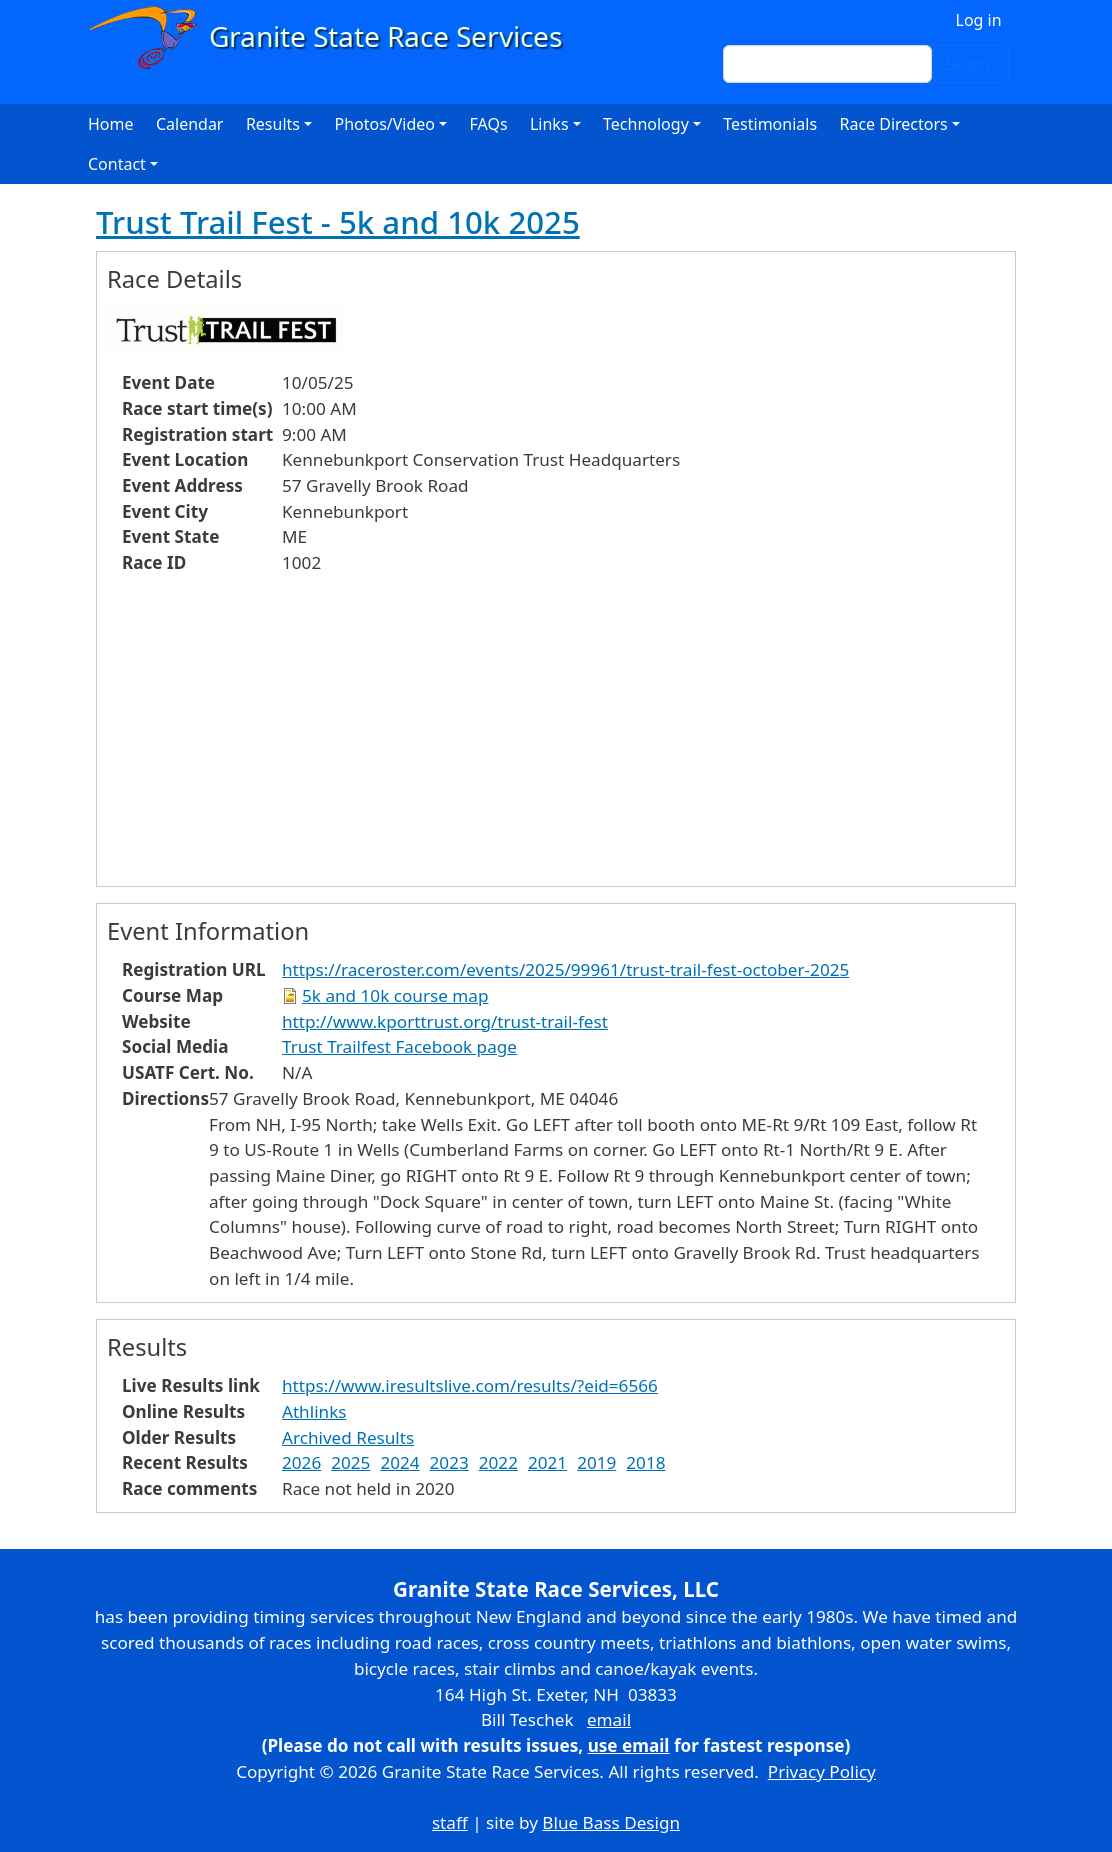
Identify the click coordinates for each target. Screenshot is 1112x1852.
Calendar (190, 124)
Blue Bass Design (611, 1822)
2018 (645, 1462)
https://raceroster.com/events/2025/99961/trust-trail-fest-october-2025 (565, 969)
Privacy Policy (822, 1771)
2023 (449, 1462)
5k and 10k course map (395, 995)
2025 (350, 1462)
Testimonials (770, 124)
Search (970, 64)
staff (450, 1822)
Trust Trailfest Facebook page (399, 1046)
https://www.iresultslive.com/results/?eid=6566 (470, 1385)
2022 (498, 1462)
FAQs (489, 124)
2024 (399, 1462)
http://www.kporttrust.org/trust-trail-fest (445, 1021)
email (609, 1719)
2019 (596, 1462)
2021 (547, 1462)
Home (111, 124)
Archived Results (348, 1437)
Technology (646, 124)
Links (549, 124)
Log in (979, 20)
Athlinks (314, 1411)
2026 (301, 1462)
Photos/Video (384, 124)
